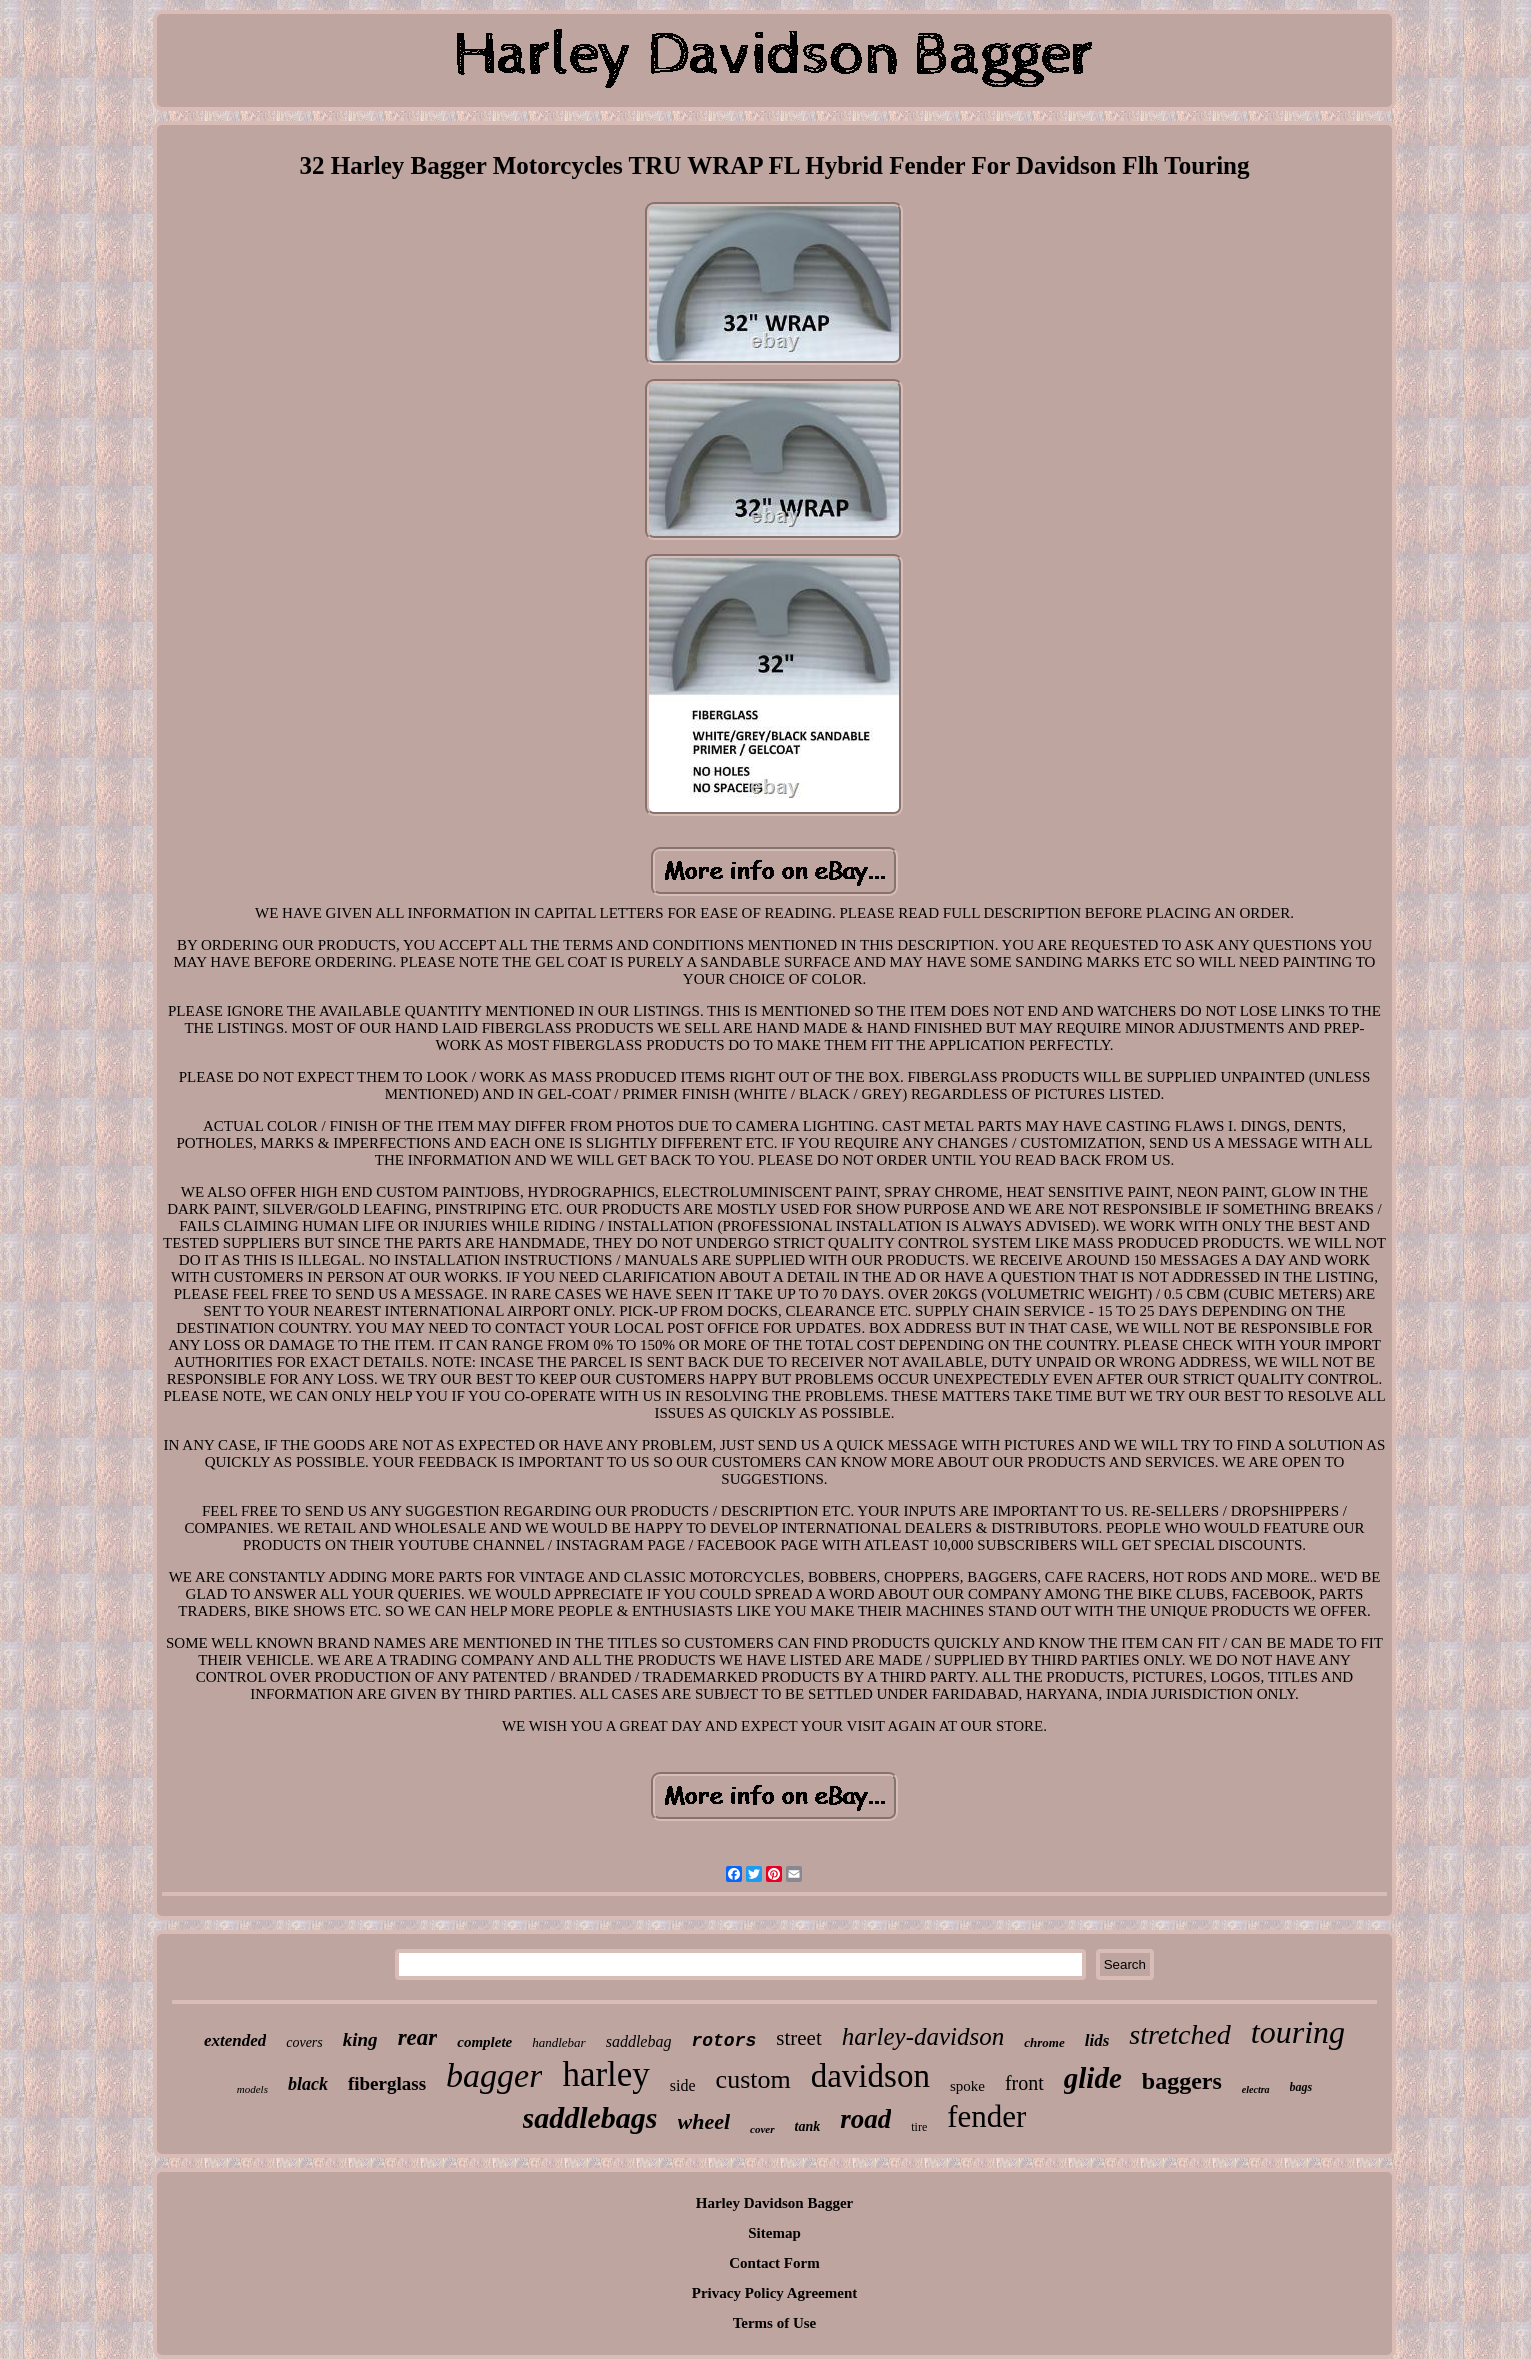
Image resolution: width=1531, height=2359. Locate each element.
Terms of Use (775, 2323)
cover (762, 2129)
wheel (704, 2121)
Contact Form (774, 2263)
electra (1256, 2089)
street (798, 2038)
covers (304, 2042)
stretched (1180, 2034)
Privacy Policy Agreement (775, 2293)
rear (418, 2037)
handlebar (558, 2042)
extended (235, 2040)
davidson (870, 2076)
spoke (967, 2086)
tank (808, 2126)
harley (605, 2074)
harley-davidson (923, 2036)
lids (1097, 2040)
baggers (1182, 2081)
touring (1298, 2032)
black (308, 2084)
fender (986, 2116)
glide (1093, 2078)
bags (1301, 2087)
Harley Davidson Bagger (775, 2203)
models (252, 2089)
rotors (723, 2041)
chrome (1044, 2042)
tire (919, 2127)
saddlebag (639, 2041)
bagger (494, 2075)
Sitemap (774, 2233)
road (865, 2119)
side (683, 2085)
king (360, 2039)
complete (484, 2042)
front (1024, 2083)
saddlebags (590, 2117)
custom (753, 2079)
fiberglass (387, 2083)
